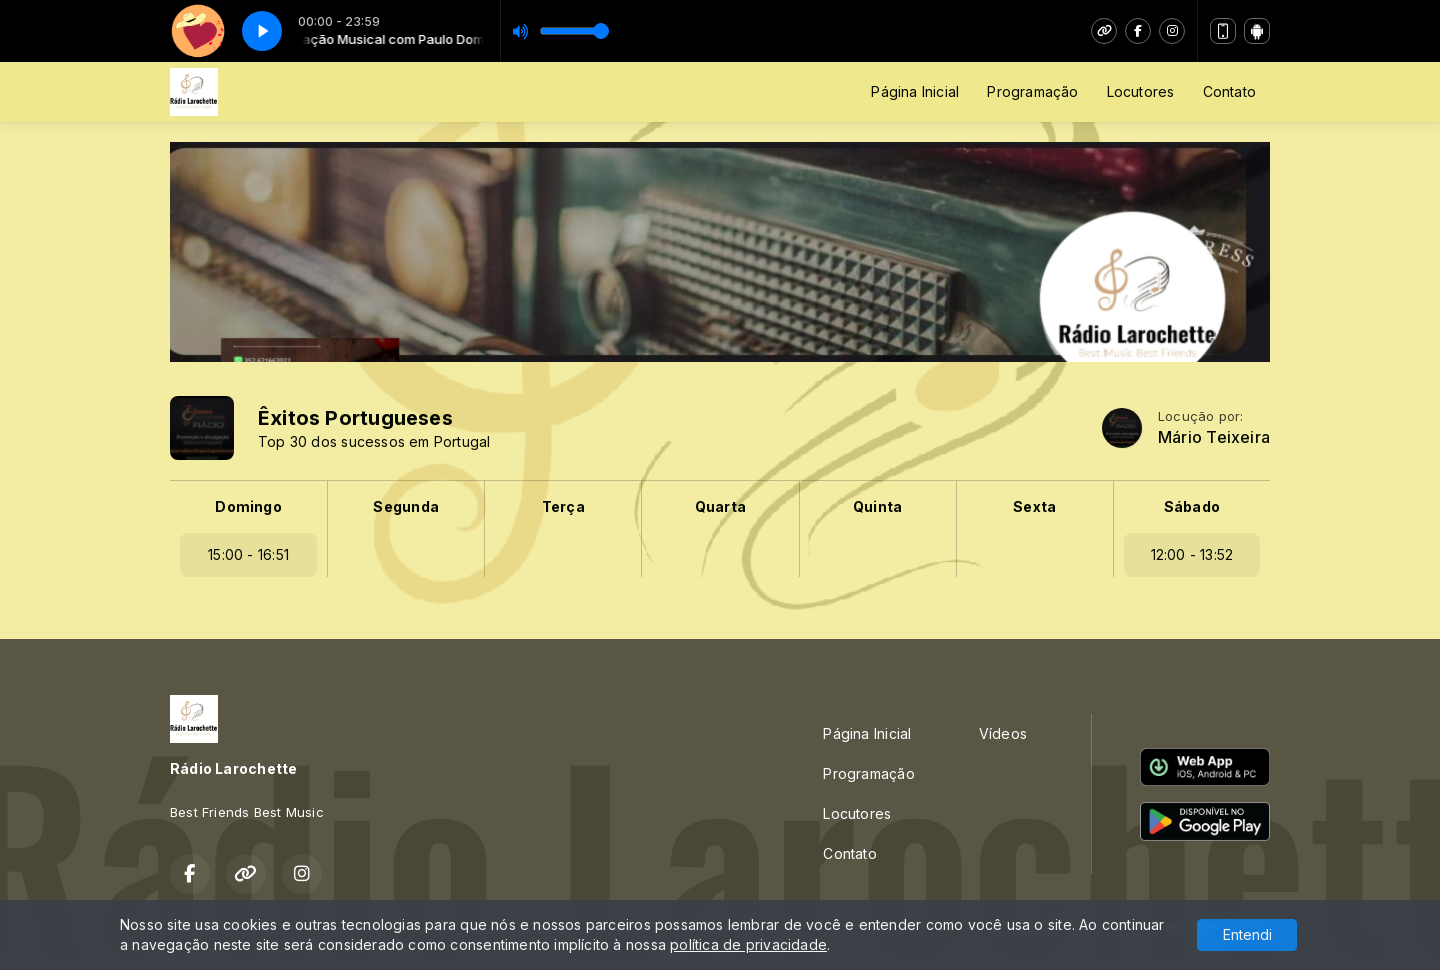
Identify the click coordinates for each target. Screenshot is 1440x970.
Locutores (1141, 91)
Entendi (1247, 934)
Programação (1032, 91)
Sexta (1034, 506)
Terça (563, 506)
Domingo (248, 506)
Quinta (877, 506)
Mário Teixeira (1214, 437)
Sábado (1192, 506)
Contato (1229, 91)
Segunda (405, 506)
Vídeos (1003, 733)
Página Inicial (915, 91)
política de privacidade (748, 944)
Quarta (720, 506)
